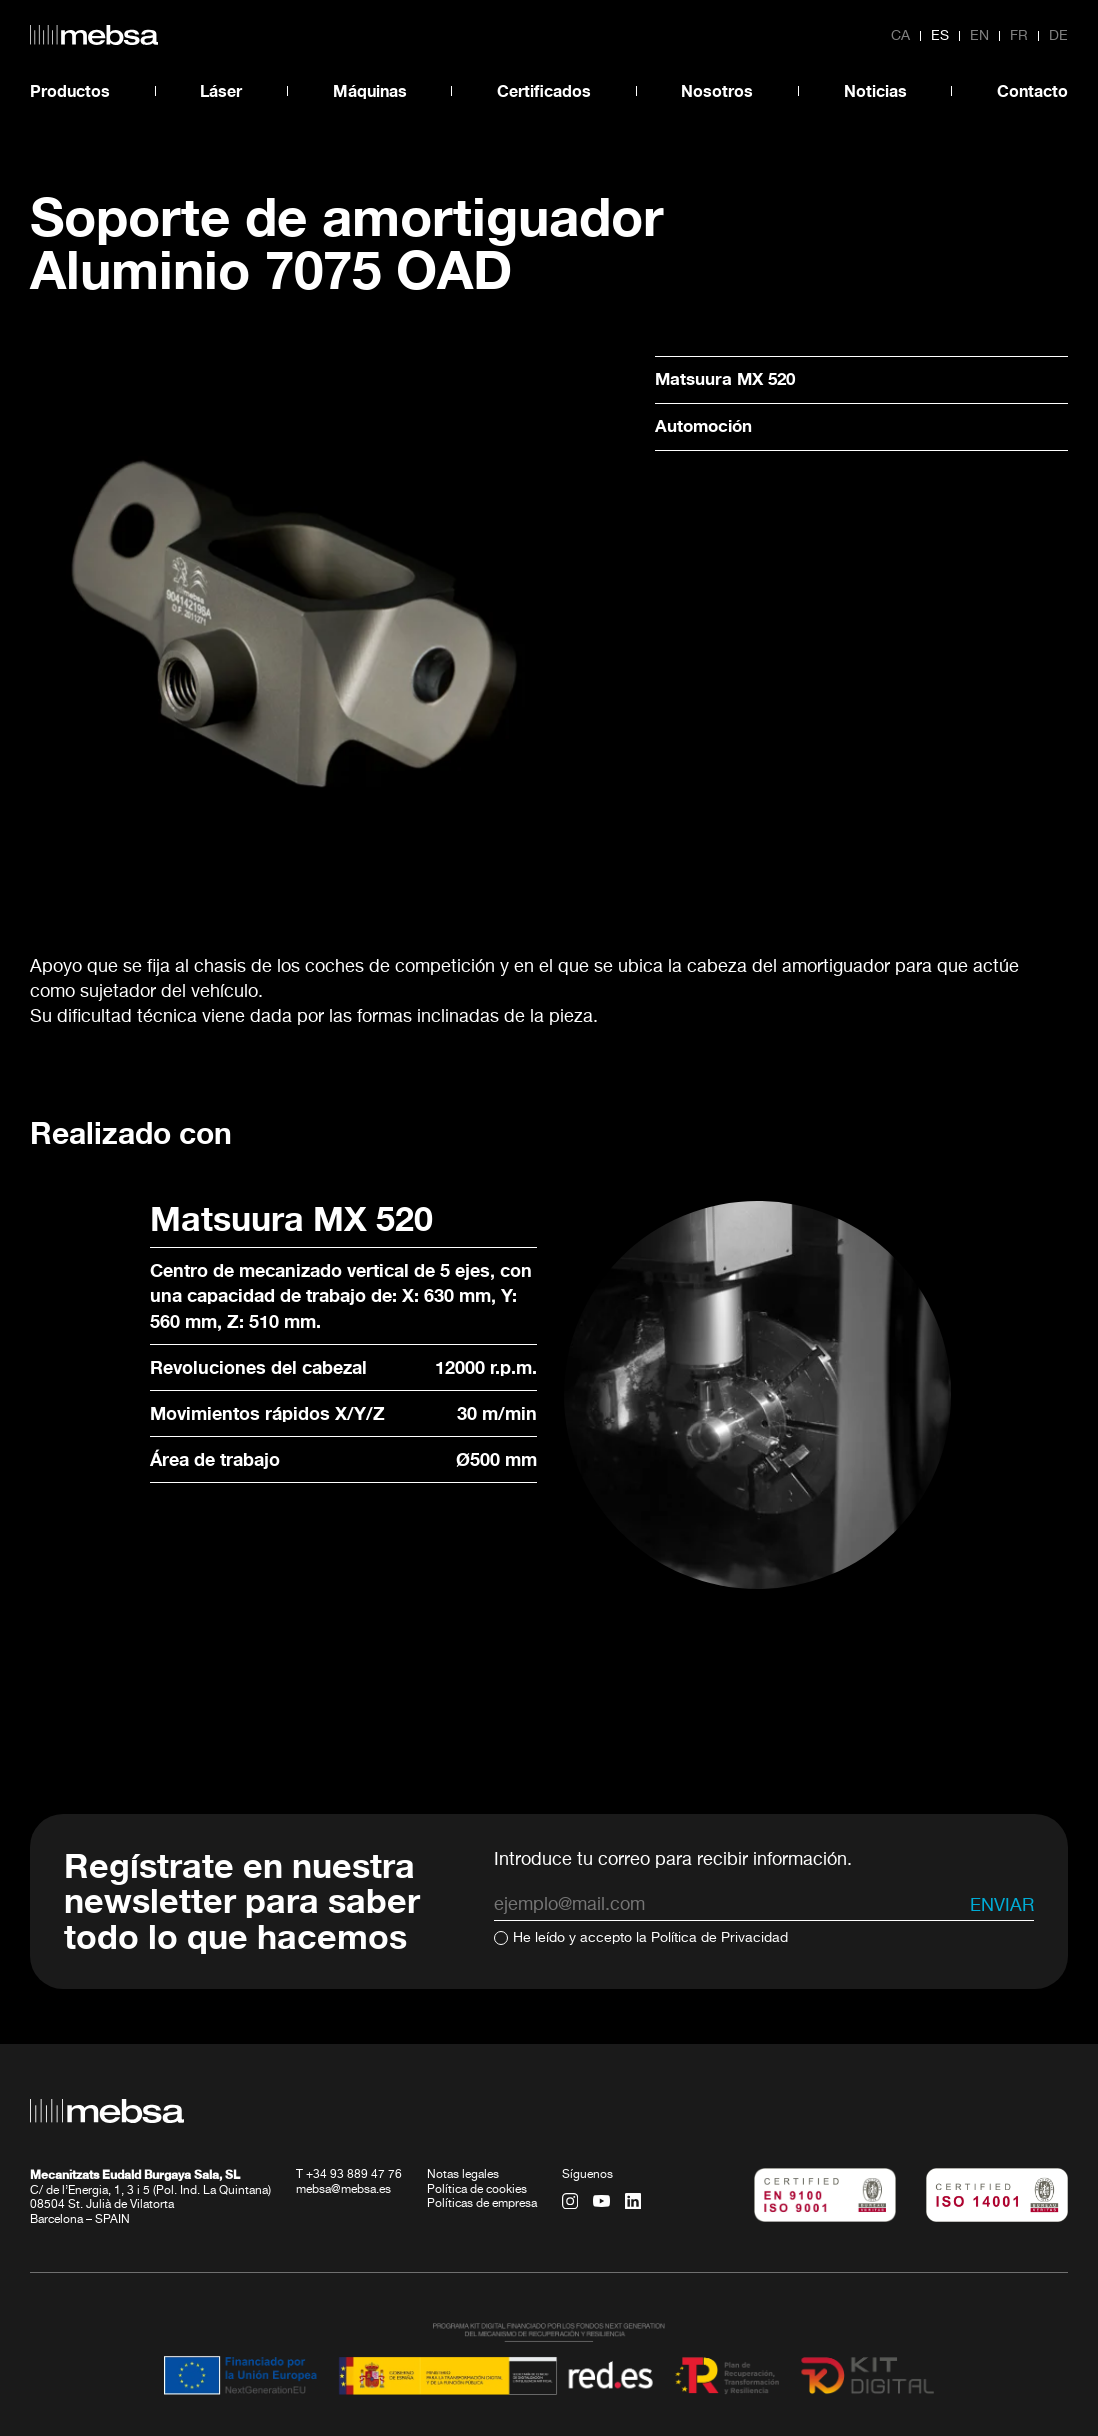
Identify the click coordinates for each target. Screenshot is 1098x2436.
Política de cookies (477, 2137)
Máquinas (370, 90)
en (979, 36)
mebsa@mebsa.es (343, 2137)
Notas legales (463, 2122)
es (940, 36)
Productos (70, 90)
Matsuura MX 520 (729, 379)
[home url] (94, 35)
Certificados (544, 90)
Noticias (875, 90)
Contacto (1032, 90)
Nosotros (717, 90)
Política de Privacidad (719, 1885)
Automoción (707, 427)
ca (900, 36)
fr (1019, 36)
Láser (221, 90)
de (1058, 36)
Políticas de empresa (482, 2151)
